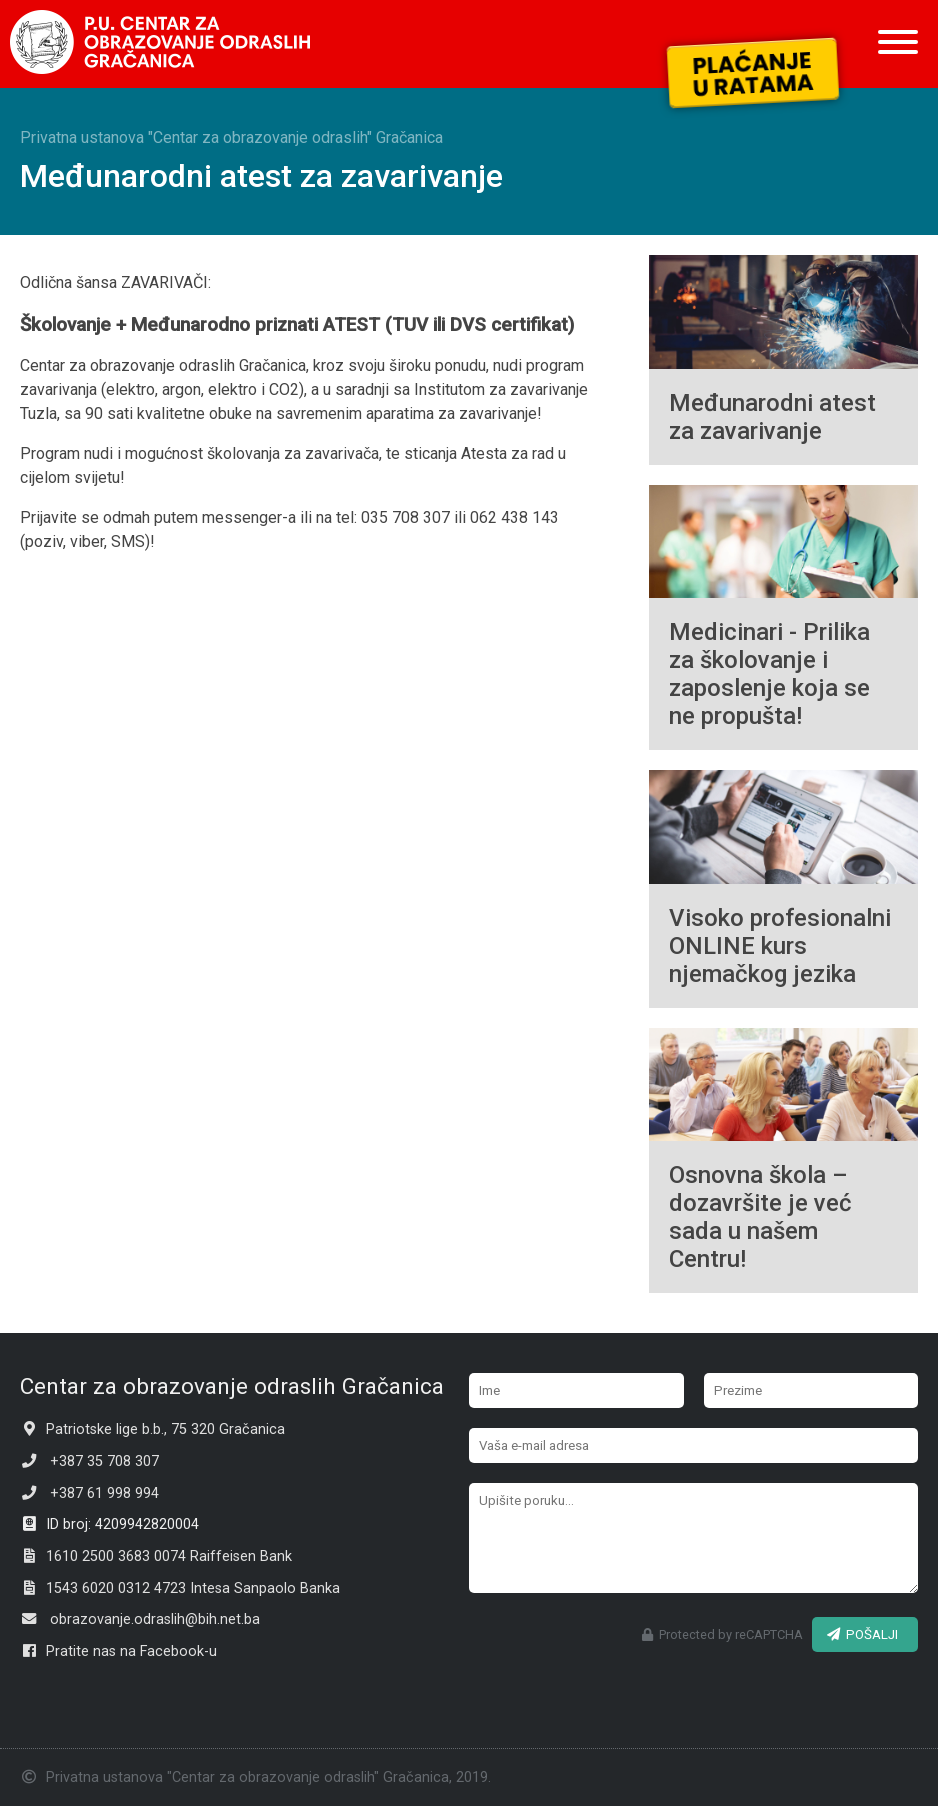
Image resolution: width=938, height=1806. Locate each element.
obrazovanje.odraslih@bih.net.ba (140, 1619)
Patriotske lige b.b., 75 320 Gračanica (152, 1429)
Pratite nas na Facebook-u (118, 1651)
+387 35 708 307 (89, 1461)
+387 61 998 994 (89, 1493)
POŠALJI (862, 1634)
